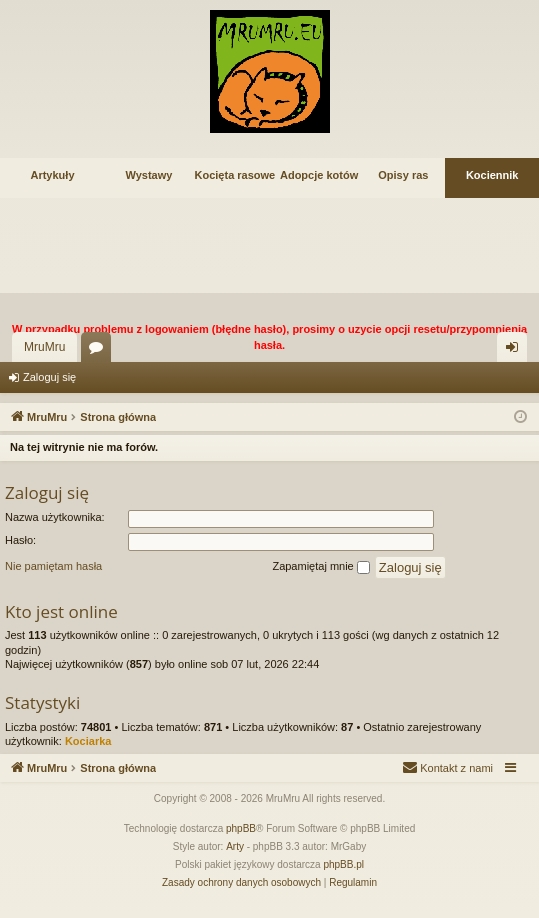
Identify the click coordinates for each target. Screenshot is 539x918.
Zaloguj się (49, 377)
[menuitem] (447, 768)
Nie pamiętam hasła (53, 566)
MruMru (44, 347)
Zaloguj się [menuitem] (516, 351)
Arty (235, 846)
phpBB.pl (343, 864)
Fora (100, 351)
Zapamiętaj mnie (320, 567)
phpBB (241, 828)
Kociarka (88, 741)
